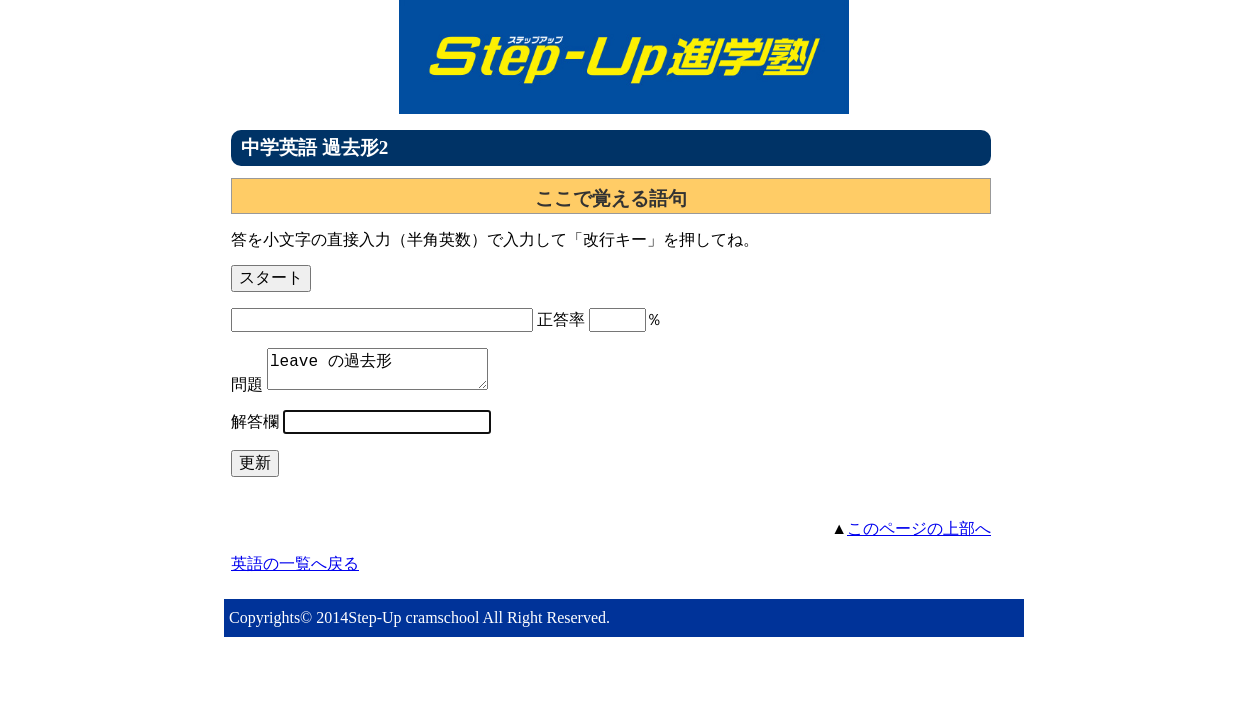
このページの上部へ (919, 536)
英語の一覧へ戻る (295, 571)
